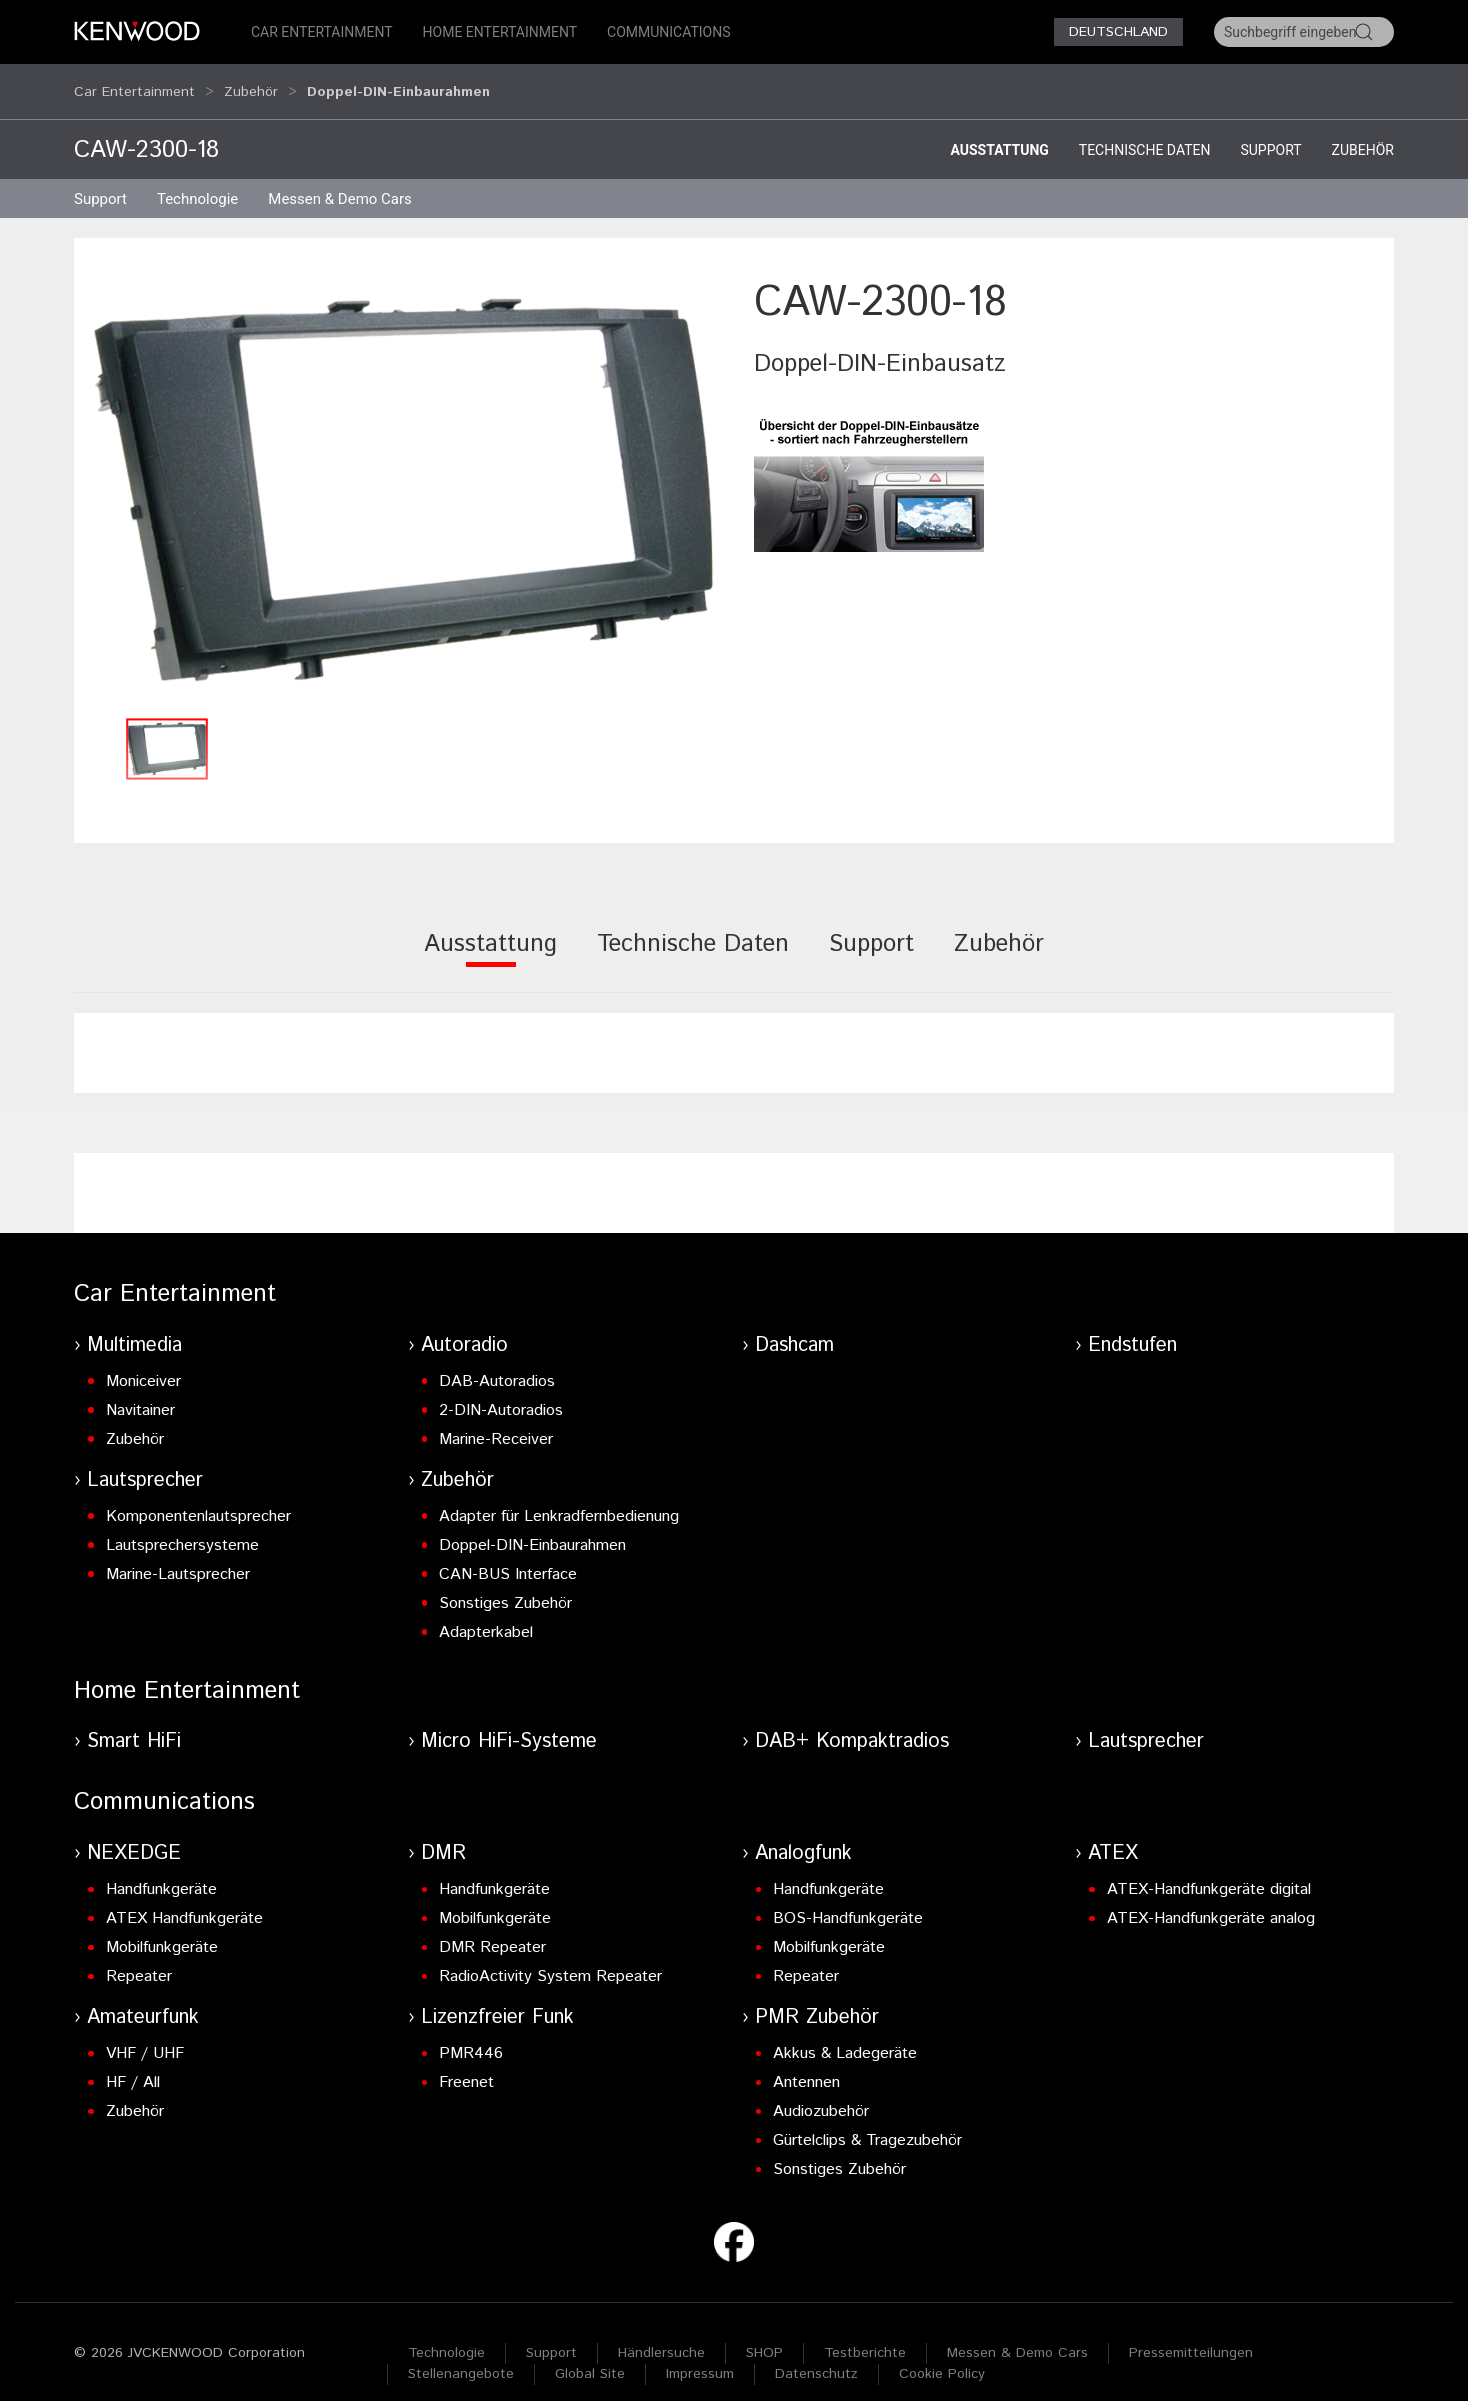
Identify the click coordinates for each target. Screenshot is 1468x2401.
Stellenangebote (461, 2355)
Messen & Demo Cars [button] (340, 180)
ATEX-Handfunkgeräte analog (1211, 1899)
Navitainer (140, 1391)
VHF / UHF (145, 2034)
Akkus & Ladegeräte (845, 2034)
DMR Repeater (492, 1928)
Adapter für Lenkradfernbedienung (559, 1497)
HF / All (133, 2063)
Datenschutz (816, 2355)
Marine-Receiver (496, 1420)
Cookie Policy (942, 2355)
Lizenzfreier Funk (497, 1998)
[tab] (490, 938)
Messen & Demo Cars (1017, 2334)
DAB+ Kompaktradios (852, 1722)
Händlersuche (661, 2334)
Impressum (700, 2355)
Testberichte (865, 2334)
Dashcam (794, 1326)
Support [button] (100, 180)
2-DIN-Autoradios (501, 1391)
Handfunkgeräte (161, 1870)
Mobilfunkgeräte (162, 1928)
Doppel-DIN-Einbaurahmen (532, 1526)
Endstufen (1132, 1326)
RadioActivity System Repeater (550, 1957)
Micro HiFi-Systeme (509, 1722)
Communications (669, 32)
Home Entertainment (500, 32)
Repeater (139, 1957)
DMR (443, 1834)
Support (1270, 131)
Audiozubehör (821, 2092)
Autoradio (464, 1326)
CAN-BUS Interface (508, 1555)
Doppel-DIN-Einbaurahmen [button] (398, 82)
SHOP (764, 2334)
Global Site (590, 2355)
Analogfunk (803, 1834)
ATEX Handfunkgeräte (184, 1899)
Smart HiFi (134, 1722)
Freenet (466, 2063)
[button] (404, 471)
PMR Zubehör (817, 1998)
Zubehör (251, 82)
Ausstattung (999, 131)
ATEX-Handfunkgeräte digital (1209, 1870)
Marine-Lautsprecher (178, 1555)
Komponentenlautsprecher (198, 1497)
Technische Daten (1145, 131)
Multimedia (134, 1326)
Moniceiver (143, 1362)
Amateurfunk (143, 1998)
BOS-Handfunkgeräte (848, 1899)
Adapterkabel (486, 1613)
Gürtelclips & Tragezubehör (867, 2121)
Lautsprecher (145, 1461)
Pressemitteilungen (1191, 2334)
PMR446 (471, 2034)
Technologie (446, 2334)
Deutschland (1118, 32)
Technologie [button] (197, 180)
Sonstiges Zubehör (505, 1584)
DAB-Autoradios (497, 1362)
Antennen (806, 2063)
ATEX (1113, 1834)
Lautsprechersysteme (182, 1526)
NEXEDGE (134, 1834)
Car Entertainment (322, 32)
